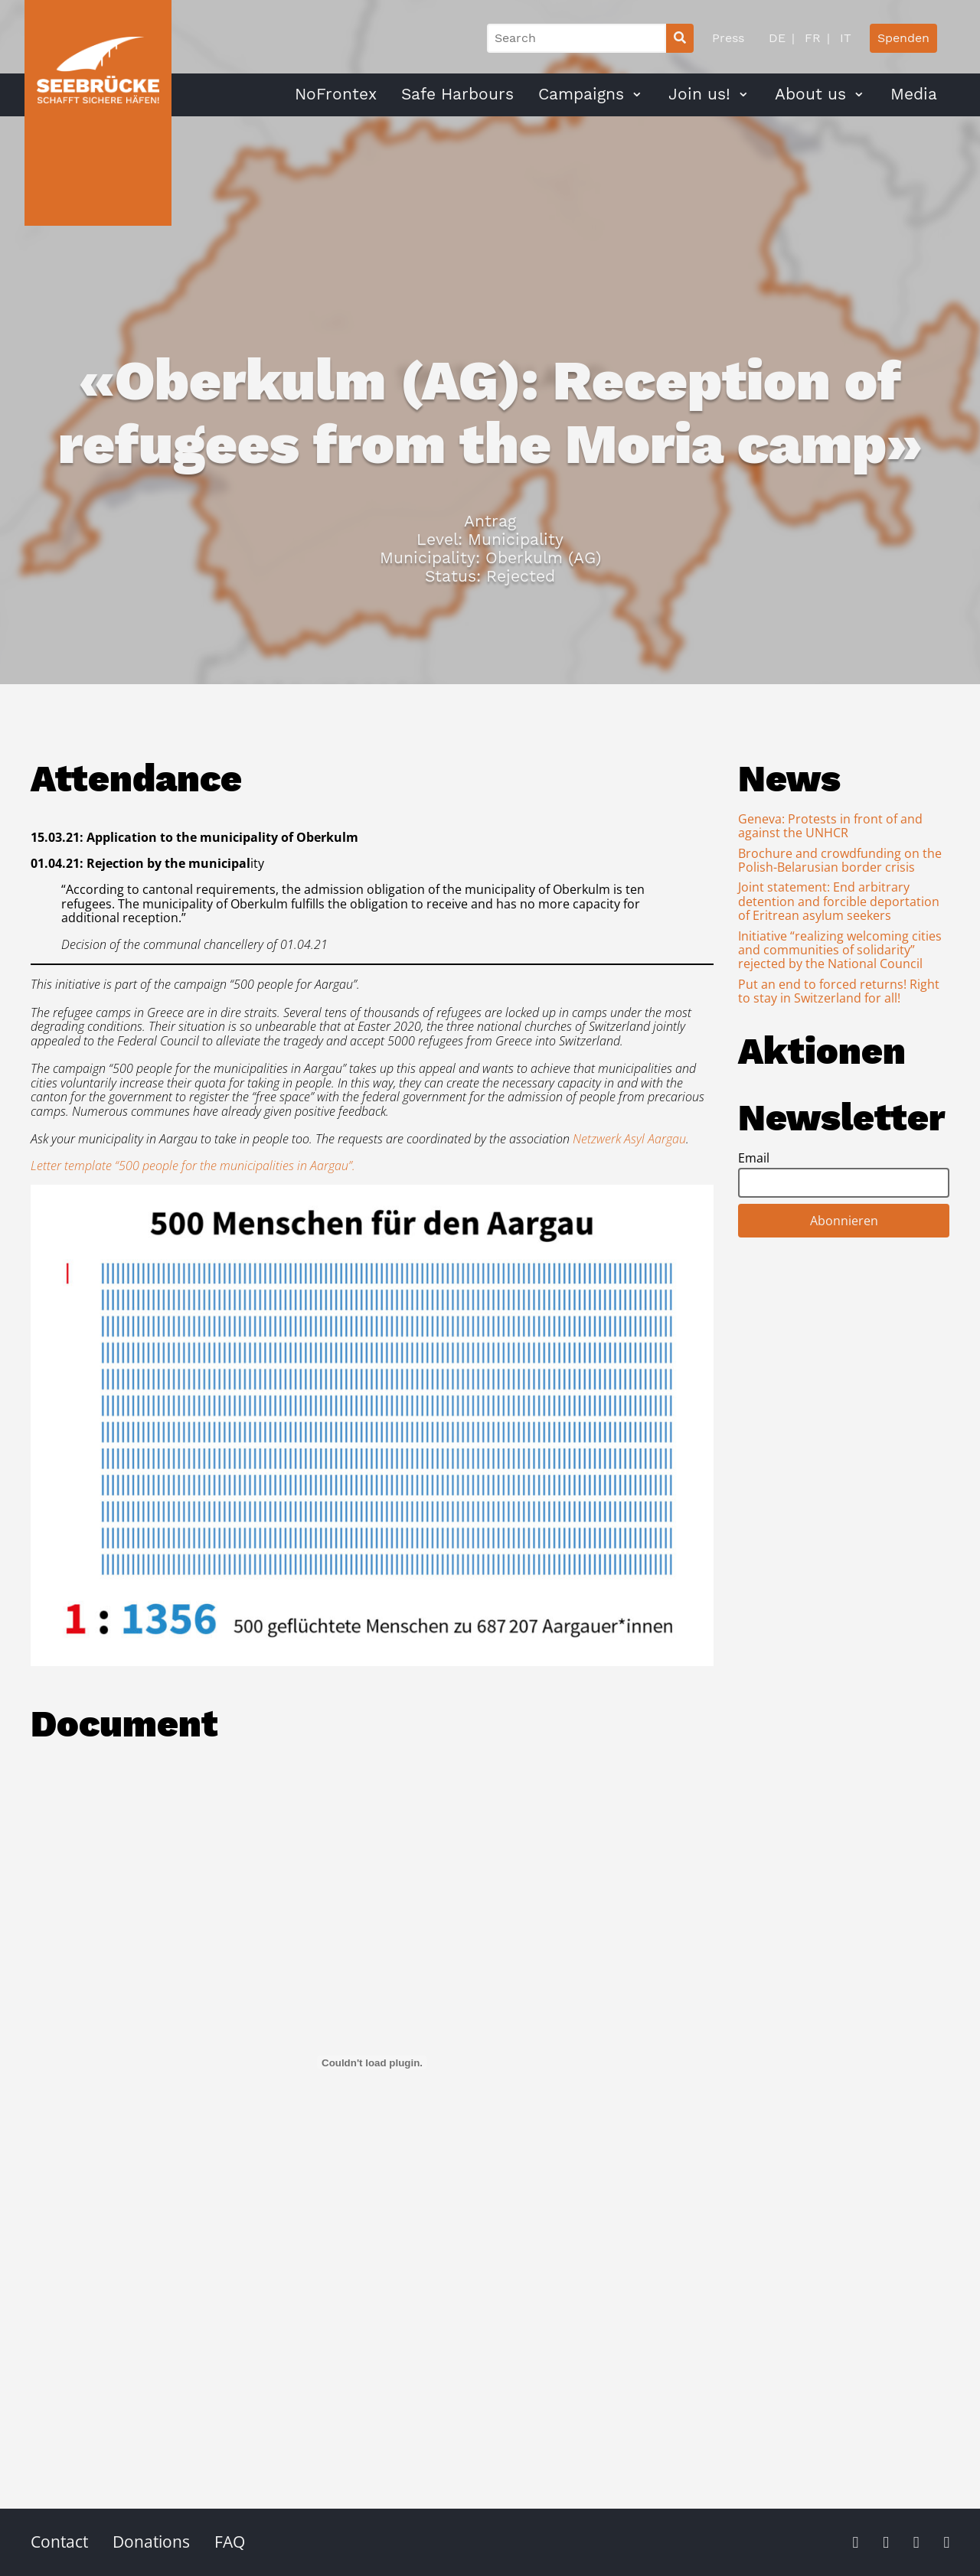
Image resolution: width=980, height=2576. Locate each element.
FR (811, 38)
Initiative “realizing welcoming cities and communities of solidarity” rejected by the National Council (840, 950)
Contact (59, 2541)
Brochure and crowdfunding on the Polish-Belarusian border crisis (840, 860)
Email (753, 1158)
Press (728, 38)
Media (913, 94)
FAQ (229, 2541)
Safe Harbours (457, 94)
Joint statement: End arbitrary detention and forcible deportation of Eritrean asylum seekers (838, 901)
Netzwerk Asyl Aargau (629, 1138)
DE (777, 38)
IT (843, 38)
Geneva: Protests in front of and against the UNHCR (830, 825)
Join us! (699, 94)
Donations (151, 2541)
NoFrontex (336, 94)
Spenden (903, 38)
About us (810, 94)
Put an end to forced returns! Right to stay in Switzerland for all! (838, 991)
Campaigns (581, 94)
